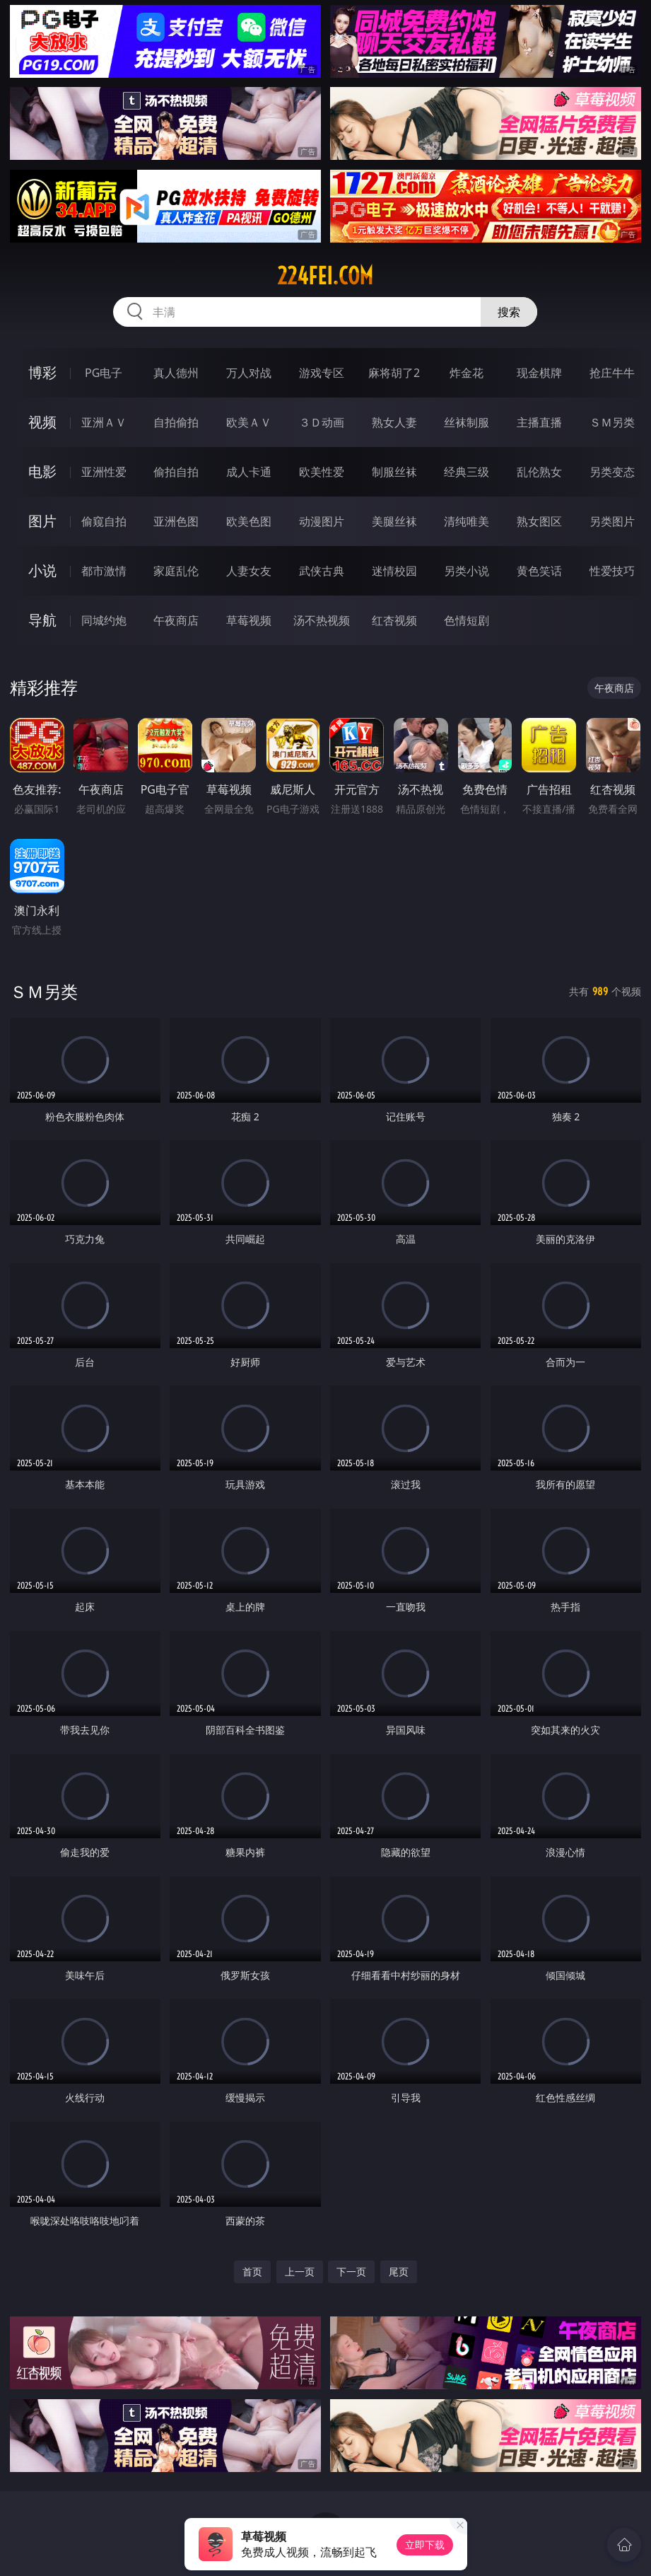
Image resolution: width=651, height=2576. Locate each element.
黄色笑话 (539, 571)
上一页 (300, 2271)
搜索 (509, 312)
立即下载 (425, 2544)
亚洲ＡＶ (104, 422)
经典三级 (466, 472)
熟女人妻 (394, 422)
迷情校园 (394, 571)
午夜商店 (176, 620)
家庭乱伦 (176, 571)
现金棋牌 (539, 373)
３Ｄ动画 (321, 422)
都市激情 (104, 571)
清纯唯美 (466, 521)
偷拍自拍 (176, 472)
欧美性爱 (321, 472)
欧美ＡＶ (248, 422)
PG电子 (103, 373)
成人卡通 (248, 472)
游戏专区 (321, 373)
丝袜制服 (466, 422)
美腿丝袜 (394, 521)
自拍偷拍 (176, 422)
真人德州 (176, 373)
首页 (252, 2271)
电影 (42, 471)
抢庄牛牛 (612, 373)
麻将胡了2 (394, 373)
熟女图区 (539, 521)
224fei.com (325, 276)
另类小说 (466, 571)
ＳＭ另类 (612, 422)
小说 (42, 570)
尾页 (399, 2271)
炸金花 (466, 373)
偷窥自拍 (104, 521)
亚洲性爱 (104, 472)
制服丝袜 (394, 472)
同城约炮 (104, 620)
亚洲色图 (176, 521)
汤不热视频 (321, 620)
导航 (42, 620)
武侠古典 (321, 571)
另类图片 (612, 521)
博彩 (42, 372)
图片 (42, 520)
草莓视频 (248, 620)
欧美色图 (248, 521)
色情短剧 (466, 620)
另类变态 (612, 472)
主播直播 (539, 422)
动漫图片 (321, 521)
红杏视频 (394, 620)
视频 (42, 421)
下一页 (351, 2271)
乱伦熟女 (539, 472)
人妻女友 (248, 571)
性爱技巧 (612, 571)
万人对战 (248, 373)
